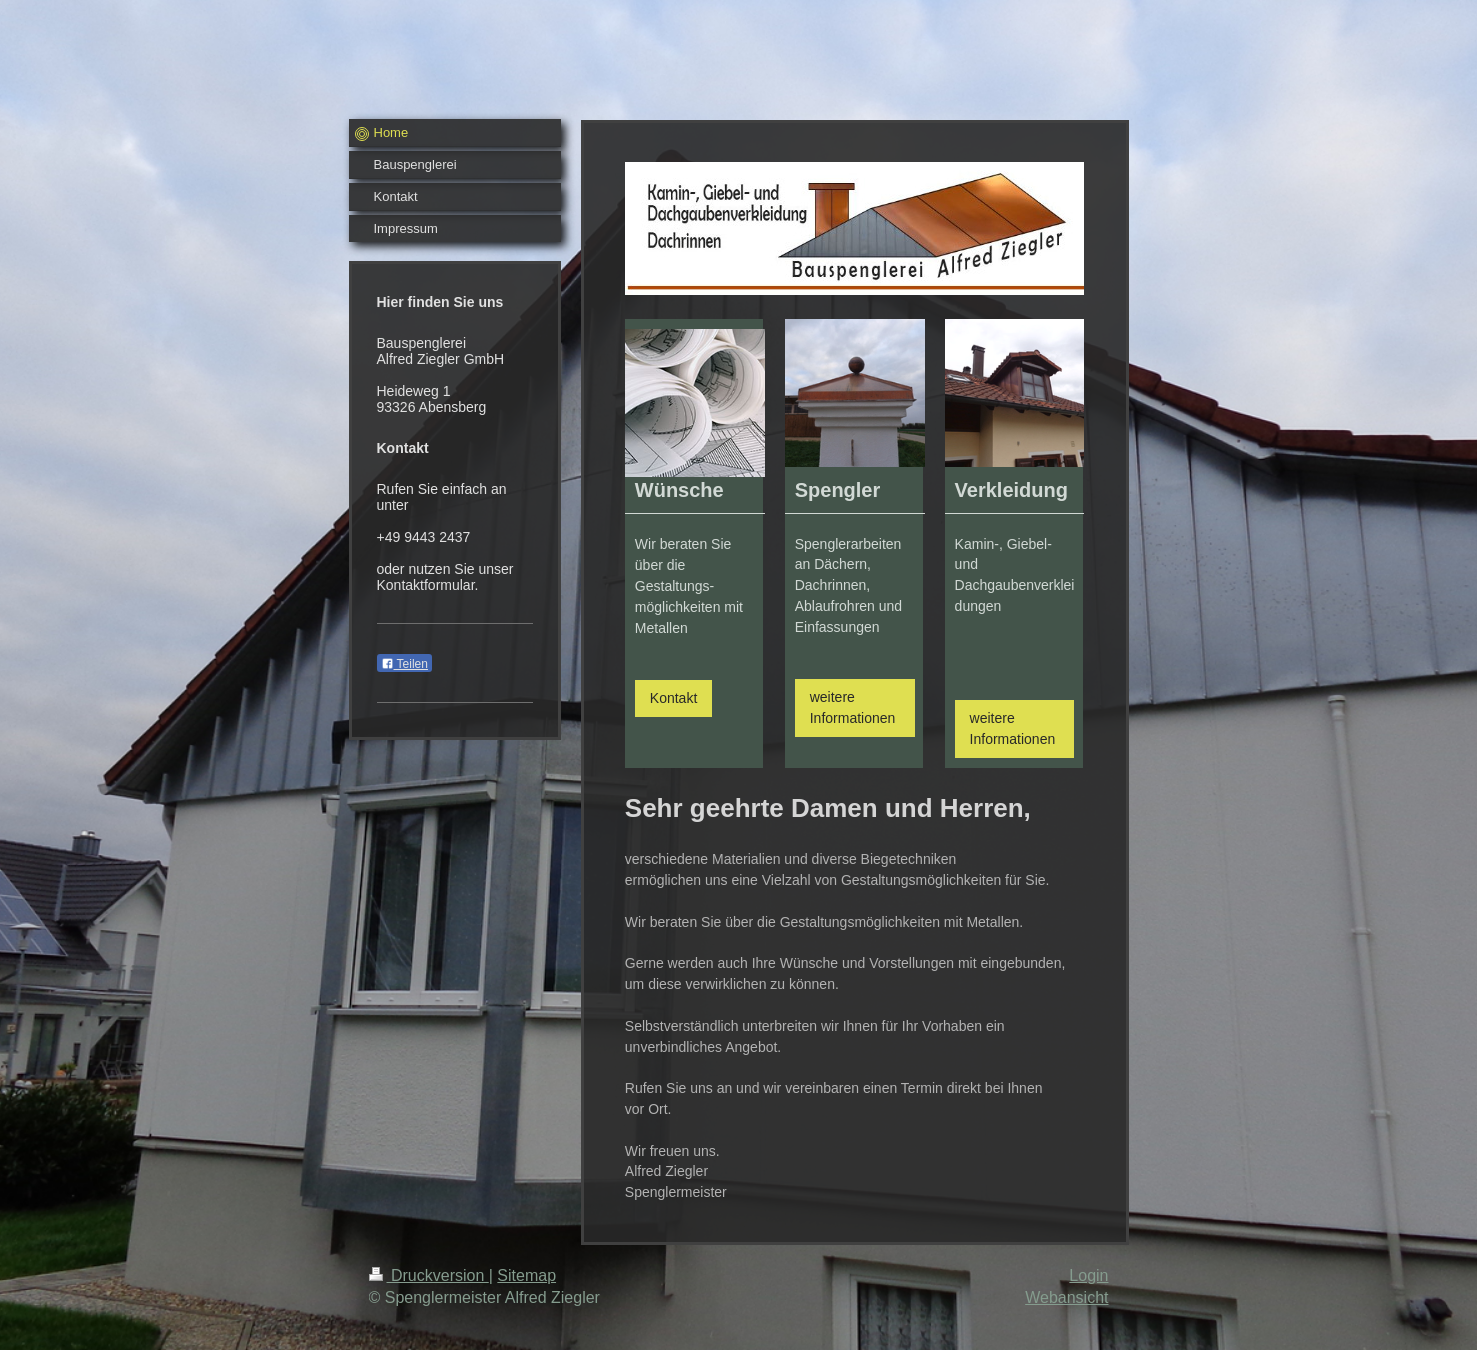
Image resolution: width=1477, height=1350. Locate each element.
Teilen (404, 664)
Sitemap (526, 1275)
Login (1088, 1275)
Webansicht (1066, 1297)
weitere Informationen (853, 707)
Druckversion (429, 1275)
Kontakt (673, 698)
